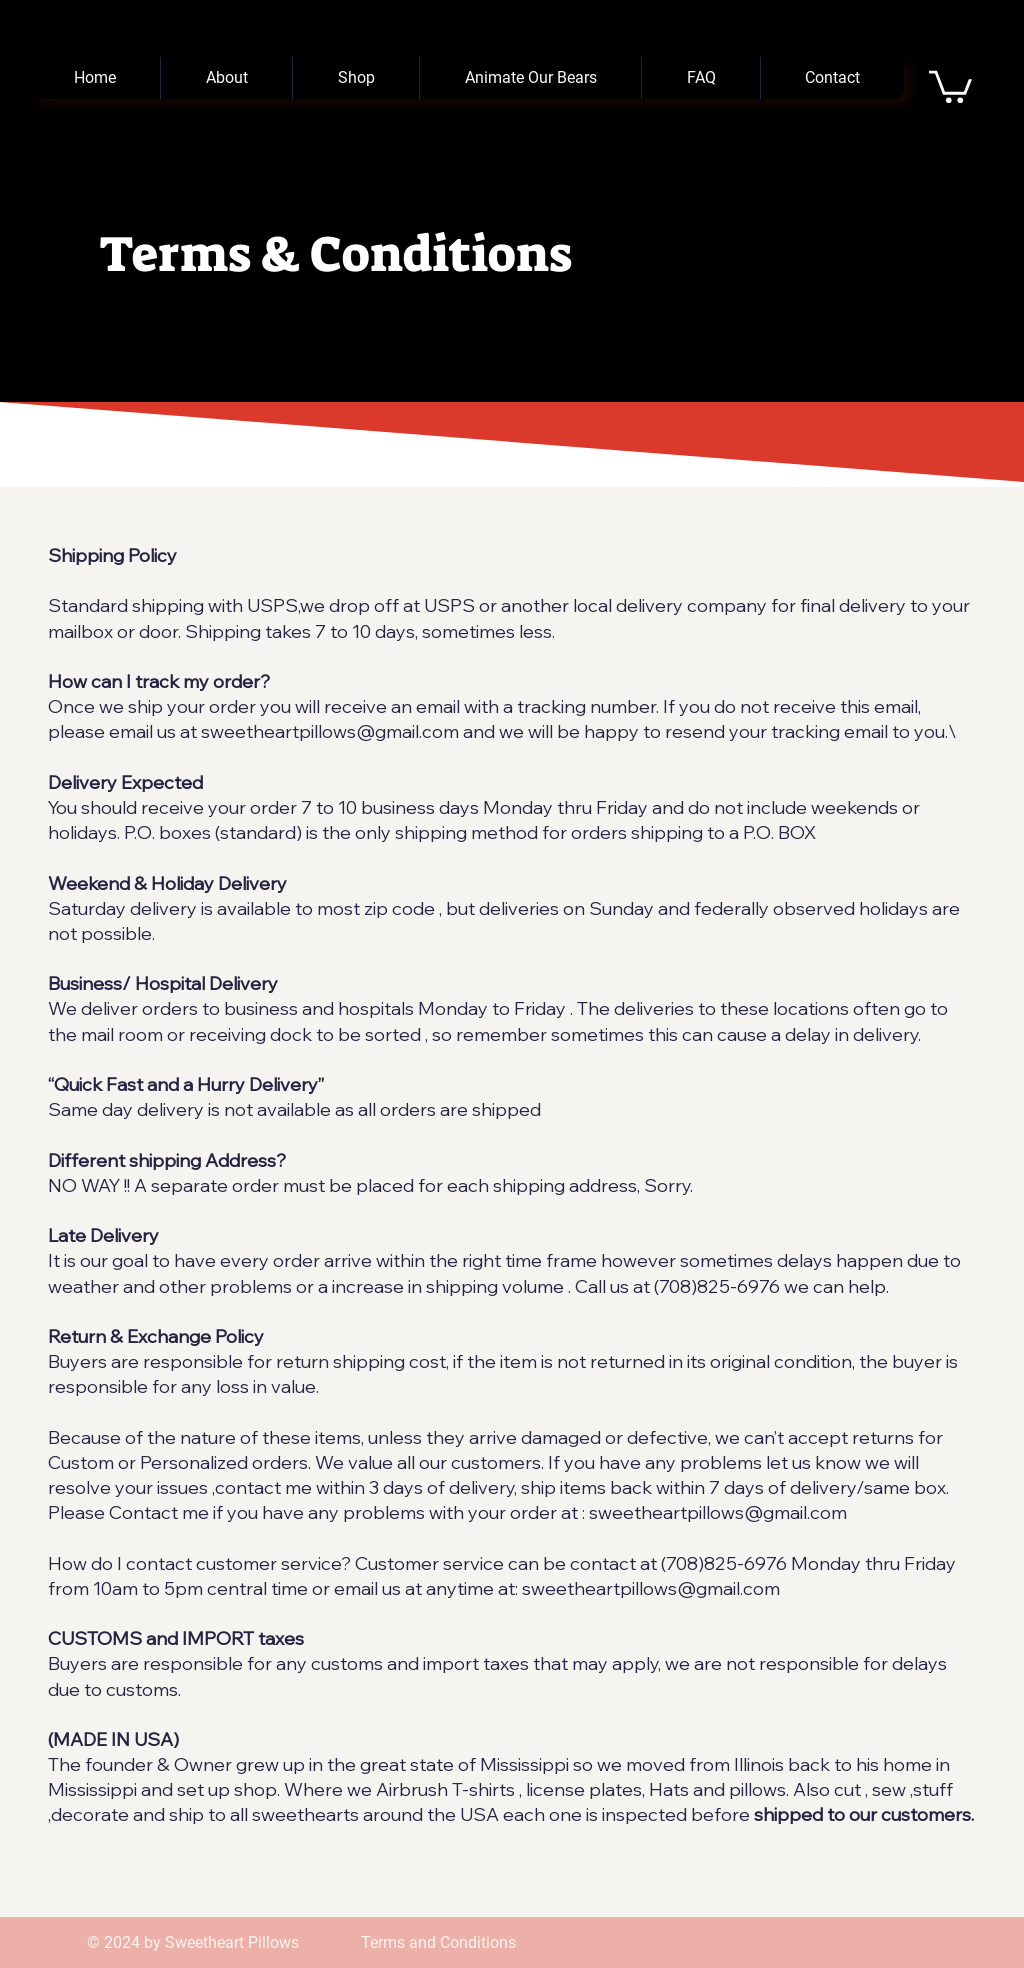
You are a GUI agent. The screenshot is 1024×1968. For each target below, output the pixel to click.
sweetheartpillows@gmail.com (330, 731)
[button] (950, 85)
